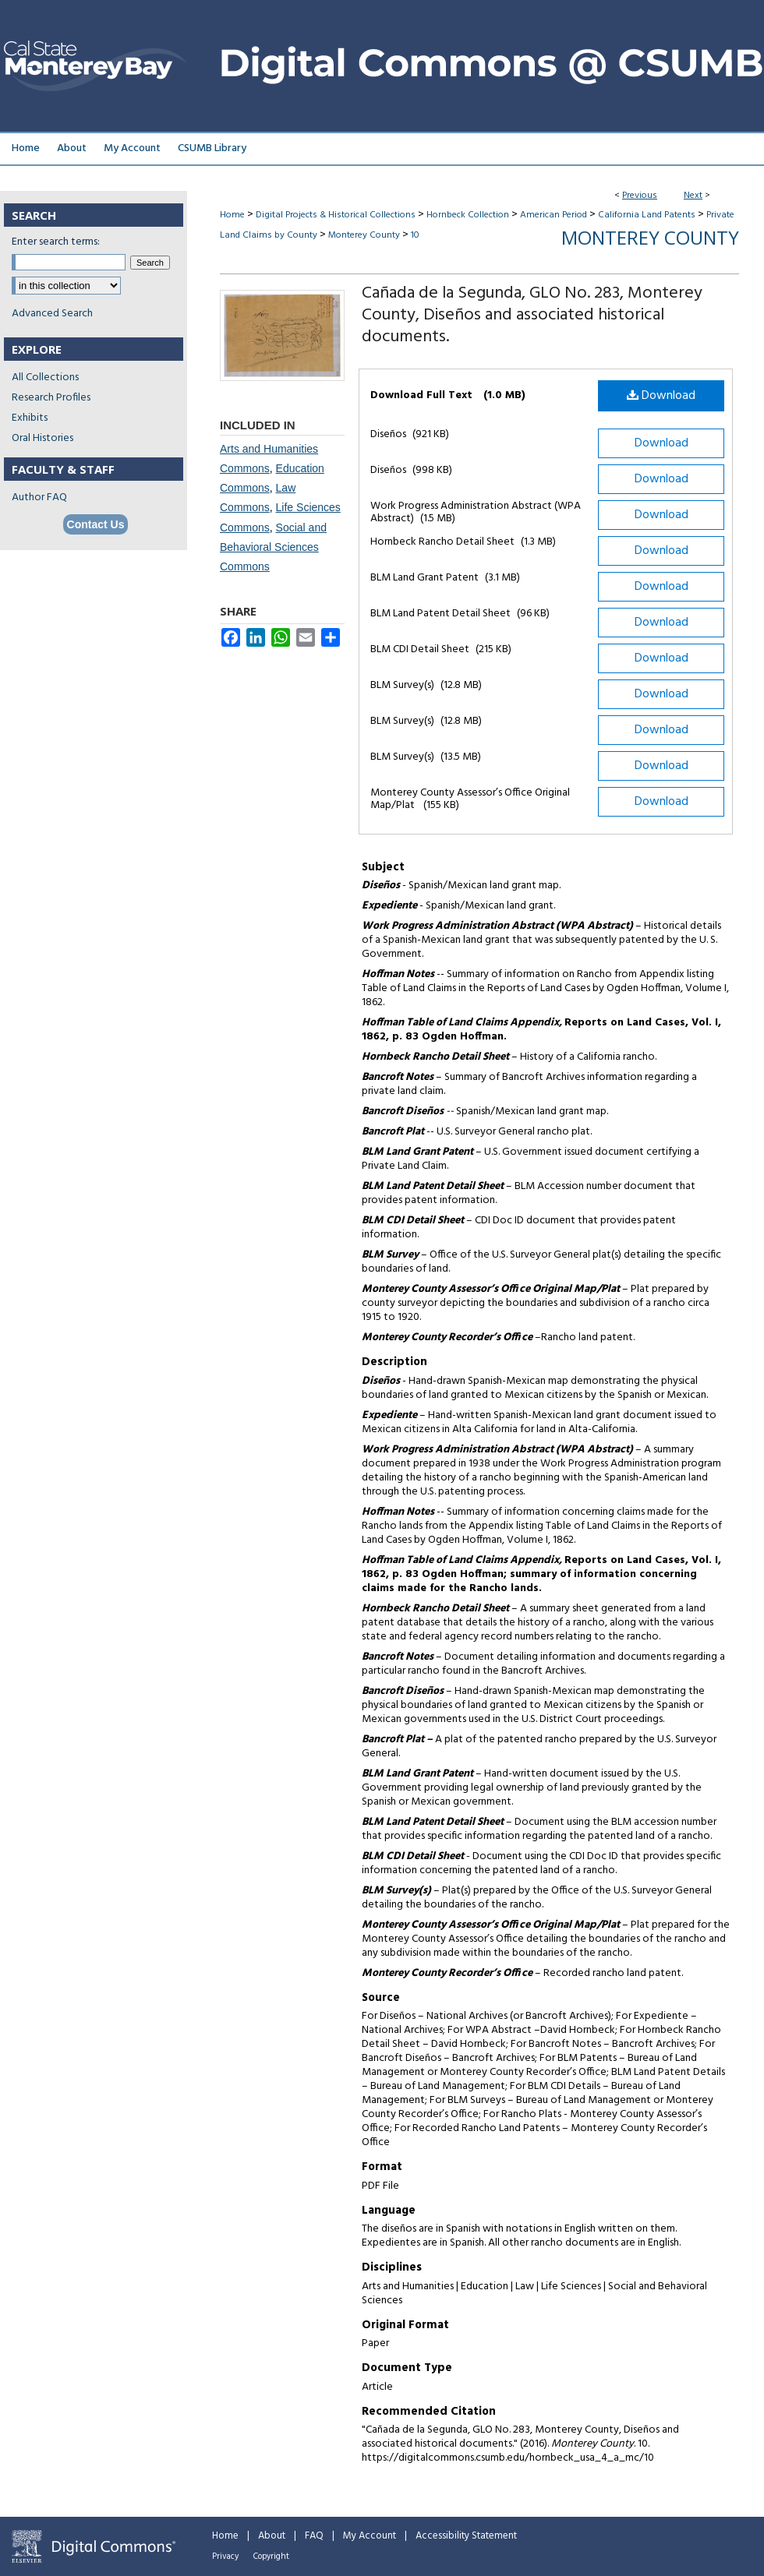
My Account (369, 2536)
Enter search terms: (56, 242)
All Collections (45, 377)
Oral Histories (42, 438)
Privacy (225, 2557)
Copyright (271, 2557)
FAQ (314, 2536)
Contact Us (96, 524)
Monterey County (364, 235)
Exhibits (30, 418)
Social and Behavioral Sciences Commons (273, 547)
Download (661, 396)
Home (232, 215)
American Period (553, 215)
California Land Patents (646, 215)
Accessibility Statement (466, 2536)
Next (693, 195)
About (271, 2536)
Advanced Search (52, 314)
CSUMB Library (212, 148)
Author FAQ (39, 497)
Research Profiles (51, 398)
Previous (639, 195)
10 (415, 235)
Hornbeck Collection (467, 215)
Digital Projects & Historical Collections (336, 215)
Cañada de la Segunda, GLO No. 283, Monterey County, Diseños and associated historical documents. (532, 315)
